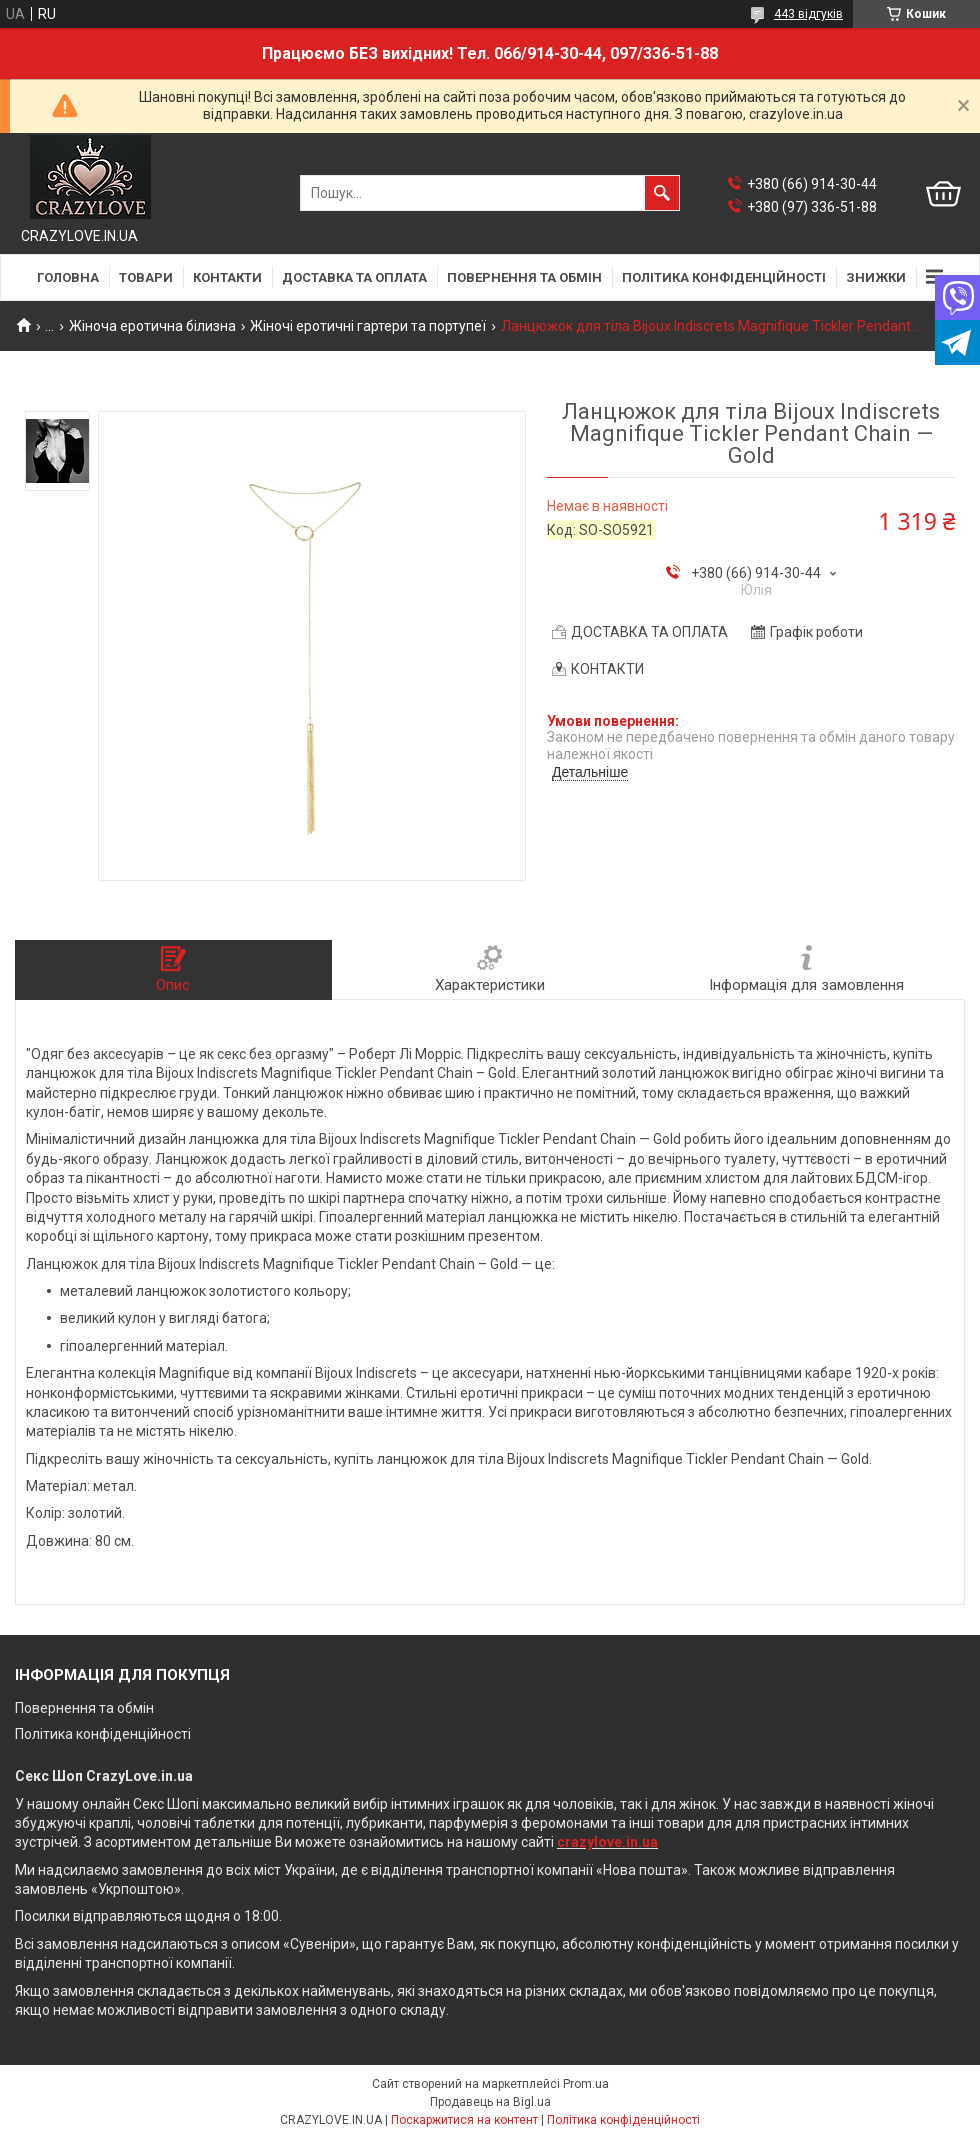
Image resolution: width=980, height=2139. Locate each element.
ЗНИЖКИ (876, 277)
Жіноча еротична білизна (152, 326)
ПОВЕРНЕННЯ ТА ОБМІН (524, 277)
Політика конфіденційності (103, 1734)
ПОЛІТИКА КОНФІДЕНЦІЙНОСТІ (724, 277)
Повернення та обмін (84, 1708)
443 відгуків (808, 14)
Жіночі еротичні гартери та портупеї (368, 326)
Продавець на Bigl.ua (490, 2102)
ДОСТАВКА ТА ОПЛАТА (354, 277)
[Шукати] (662, 193)
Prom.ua (586, 2084)
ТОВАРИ (146, 277)
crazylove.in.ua (607, 1842)
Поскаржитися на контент (464, 2120)
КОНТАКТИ (227, 277)
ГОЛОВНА (68, 277)
